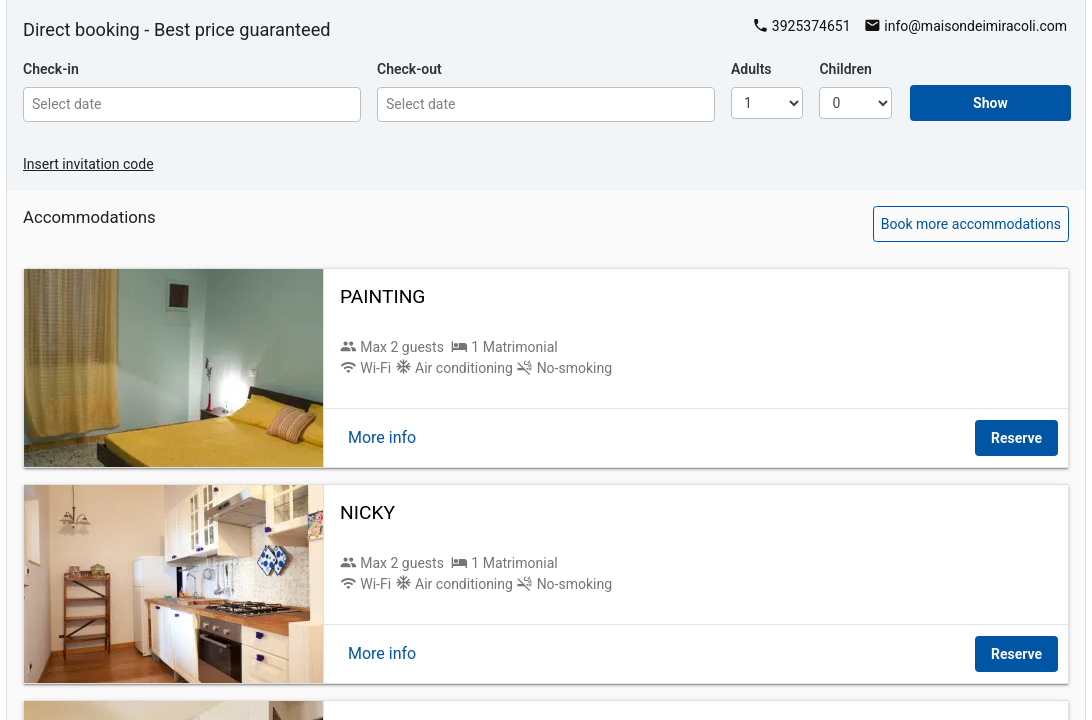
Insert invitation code (88, 164)
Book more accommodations (971, 224)
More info (382, 437)
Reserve (1016, 438)
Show (990, 103)
